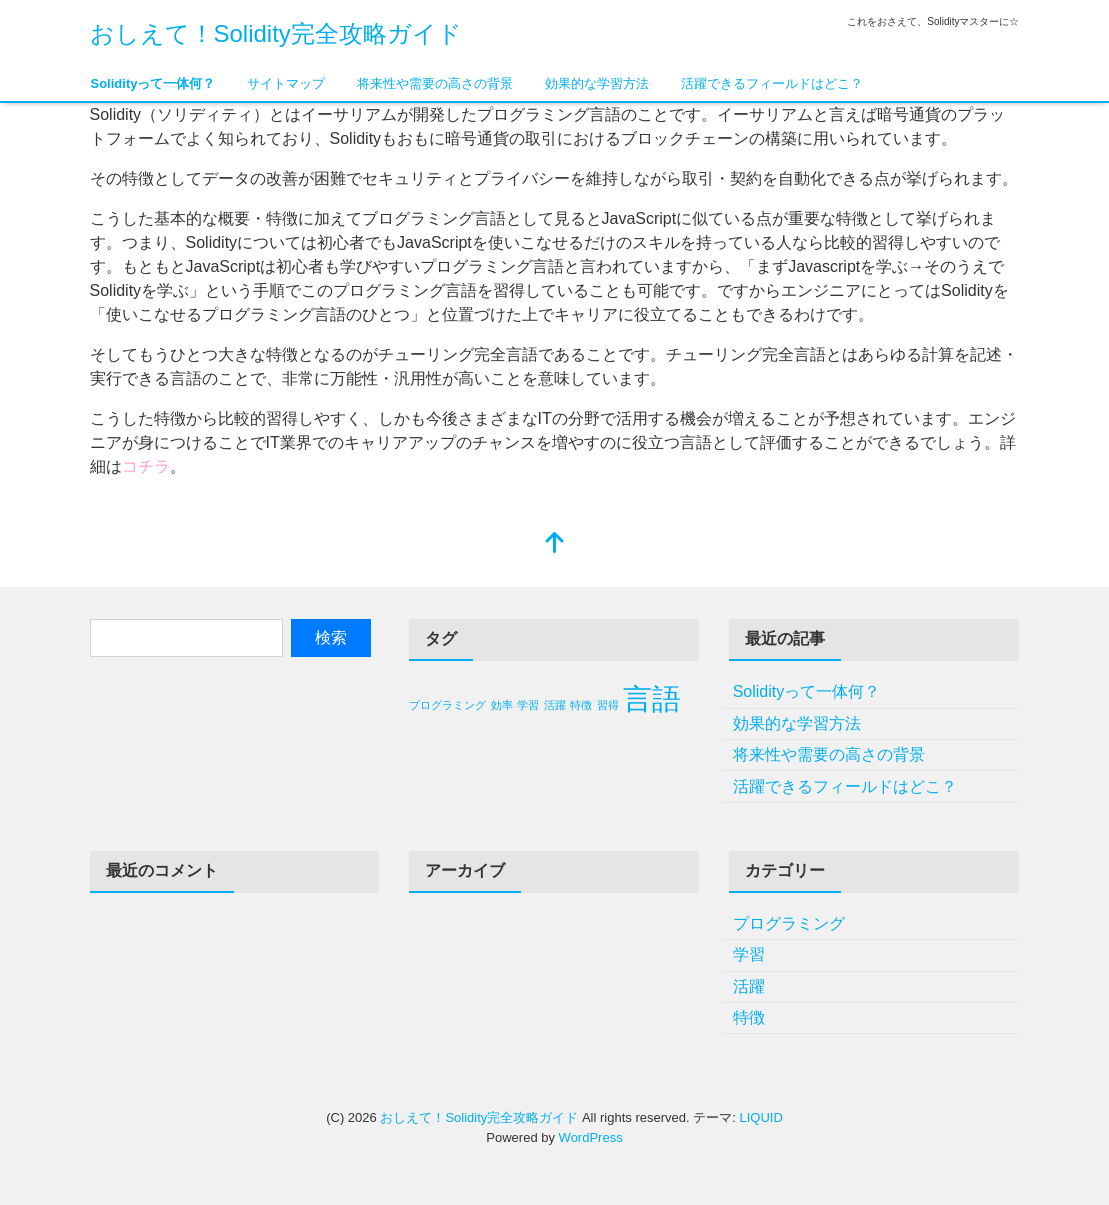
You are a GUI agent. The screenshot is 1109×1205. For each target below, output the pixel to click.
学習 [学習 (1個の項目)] (528, 705)
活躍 (749, 986)
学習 (749, 954)
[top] (555, 544)
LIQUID (760, 1117)
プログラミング (789, 923)
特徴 (749, 1017)
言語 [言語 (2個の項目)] (652, 698)
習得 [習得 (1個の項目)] (608, 705)
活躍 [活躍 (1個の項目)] (555, 705)
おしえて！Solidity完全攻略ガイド (276, 33)
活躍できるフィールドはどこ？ (772, 83)
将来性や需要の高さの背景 (435, 83)
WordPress (591, 1137)
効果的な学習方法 (597, 83)
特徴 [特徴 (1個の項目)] (581, 705)
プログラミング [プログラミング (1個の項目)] (447, 705)
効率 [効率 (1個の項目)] (502, 705)
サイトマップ (286, 83)
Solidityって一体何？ (153, 83)
